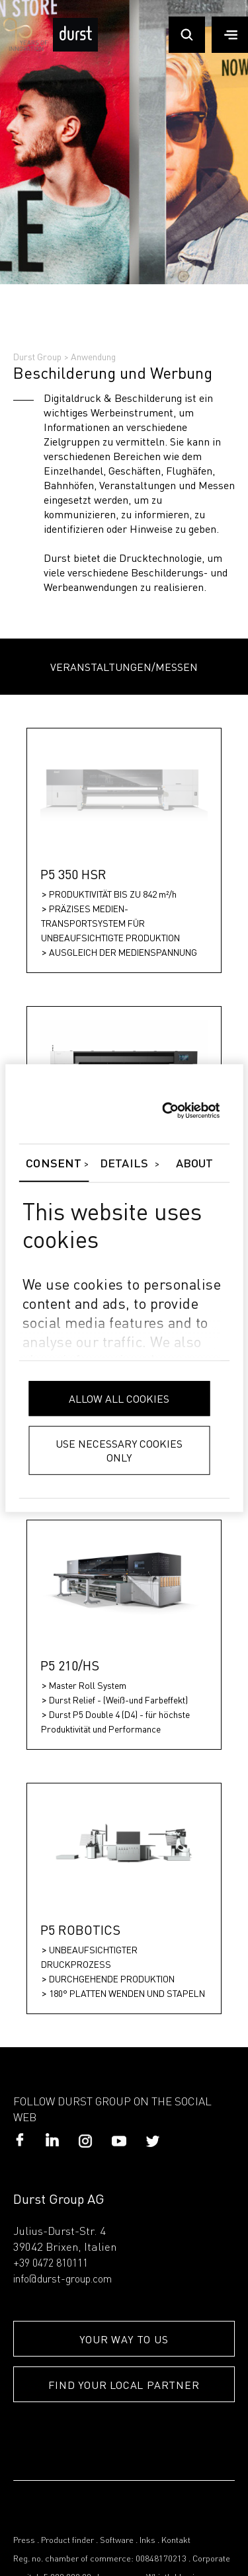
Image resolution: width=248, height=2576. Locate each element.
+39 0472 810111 (50, 2264)
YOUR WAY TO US (123, 2339)
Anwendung (93, 356)
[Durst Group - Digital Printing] (75, 49)
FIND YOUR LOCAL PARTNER (123, 2385)
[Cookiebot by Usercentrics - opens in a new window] (162, 1110)
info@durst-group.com (62, 2280)
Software (117, 2540)
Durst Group (37, 356)
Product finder (67, 2540)
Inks (147, 2540)
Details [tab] (124, 1164)
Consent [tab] (53, 1164)
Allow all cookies (119, 1398)
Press (24, 2540)
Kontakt (175, 2540)
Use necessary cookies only (119, 1450)
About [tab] (195, 1164)
